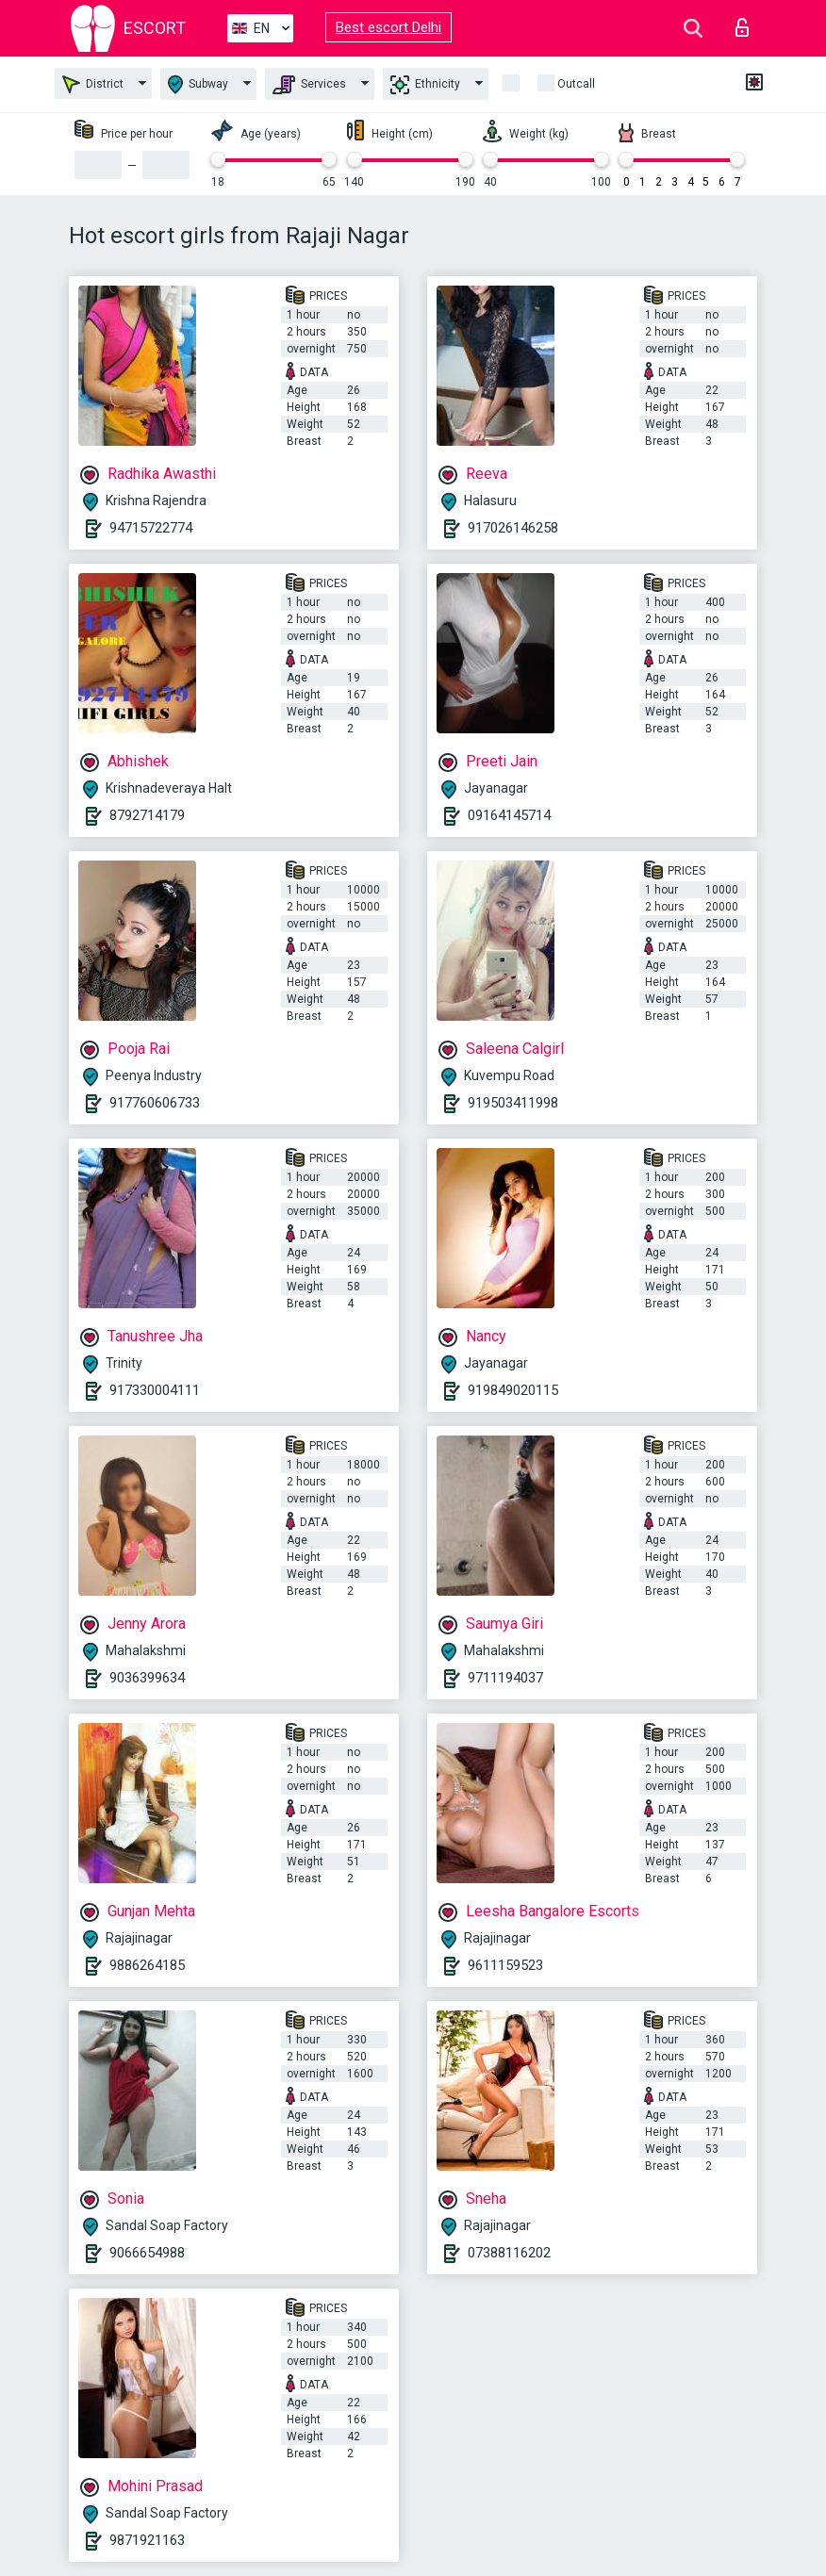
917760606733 (154, 1102)
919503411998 (513, 1102)
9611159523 (505, 1965)
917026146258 (513, 527)
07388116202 (509, 2252)
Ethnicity (425, 84)
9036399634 (147, 1677)
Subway (198, 84)
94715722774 (150, 527)
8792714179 (147, 815)
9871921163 (147, 2540)
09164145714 (509, 815)
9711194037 (505, 1677)
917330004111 (154, 1390)
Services (309, 84)
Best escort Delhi (388, 27)
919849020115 (513, 1390)
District (93, 84)
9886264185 (147, 1965)
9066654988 (147, 2252)
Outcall (576, 83)
